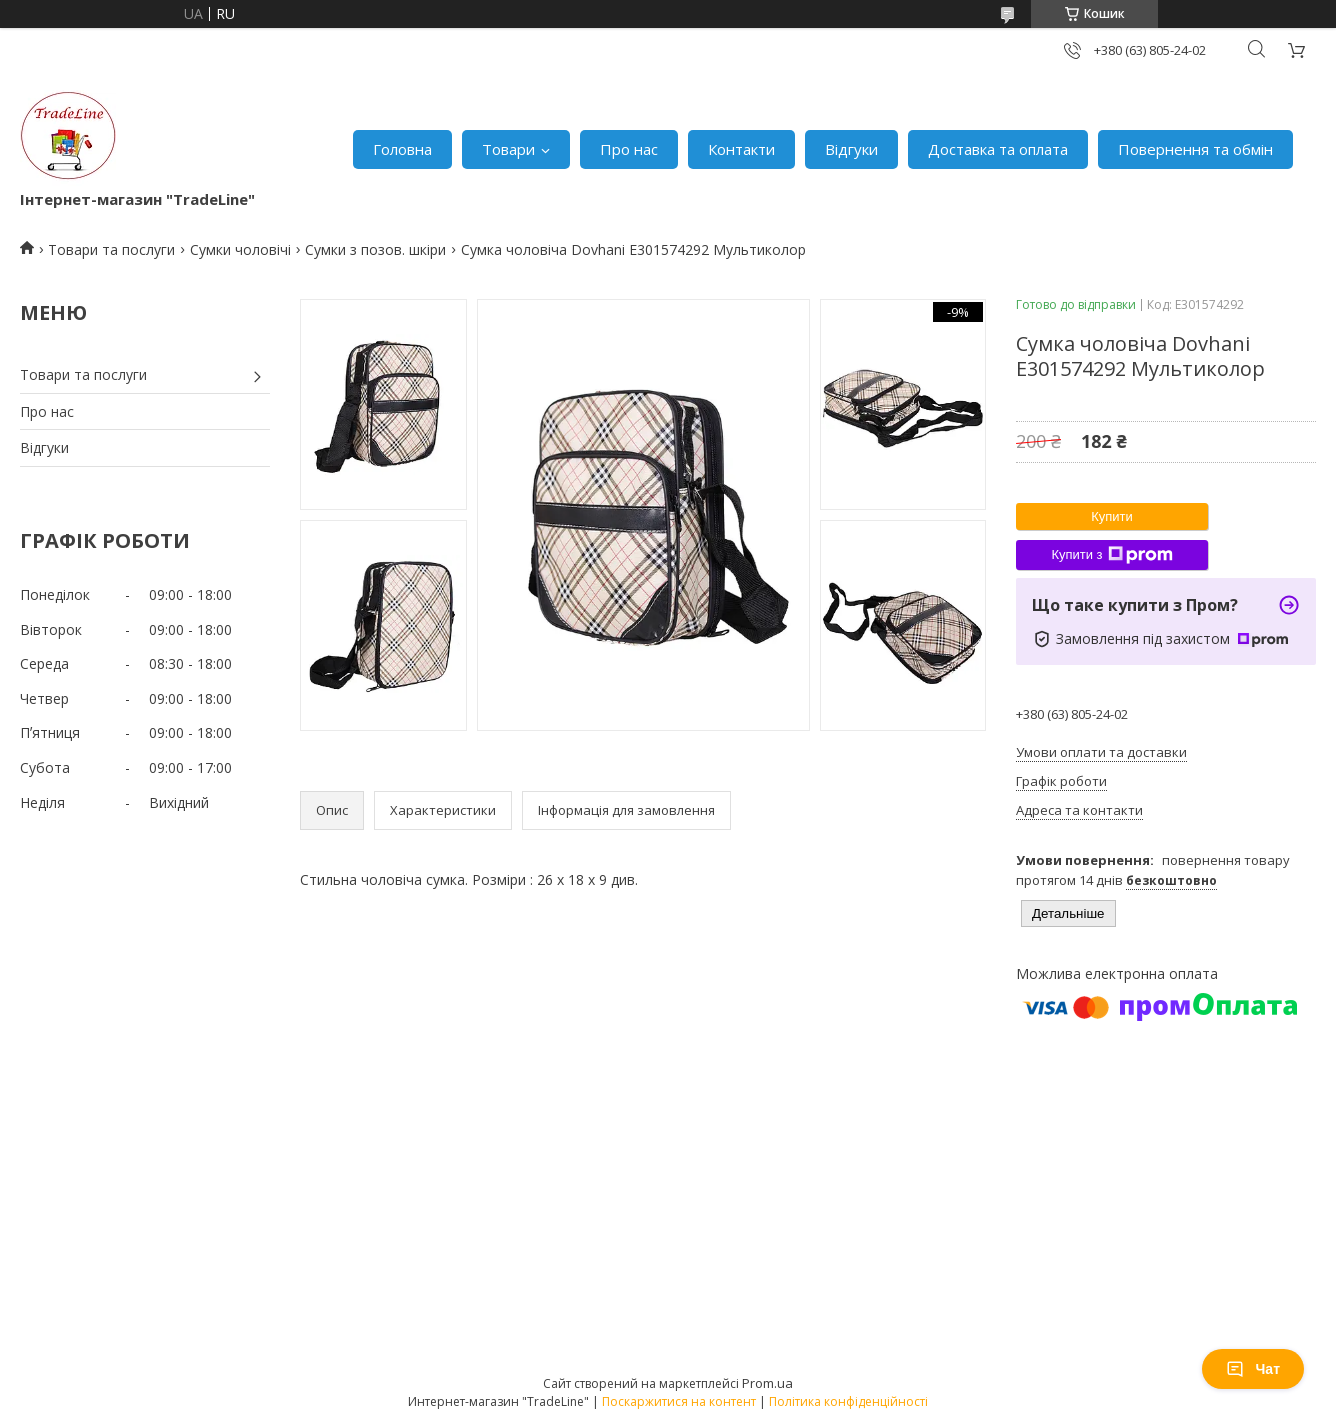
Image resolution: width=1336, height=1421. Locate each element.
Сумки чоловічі (240, 249)
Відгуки (851, 149)
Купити (1112, 516)
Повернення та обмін (1195, 149)
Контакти (741, 149)
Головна (402, 149)
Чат (1253, 1369)
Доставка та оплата (998, 149)
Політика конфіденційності (848, 1401)
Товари (508, 149)
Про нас (629, 149)
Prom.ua (767, 1383)
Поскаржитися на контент (679, 1401)
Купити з (1111, 555)
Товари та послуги (111, 249)
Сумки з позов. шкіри (375, 249)
